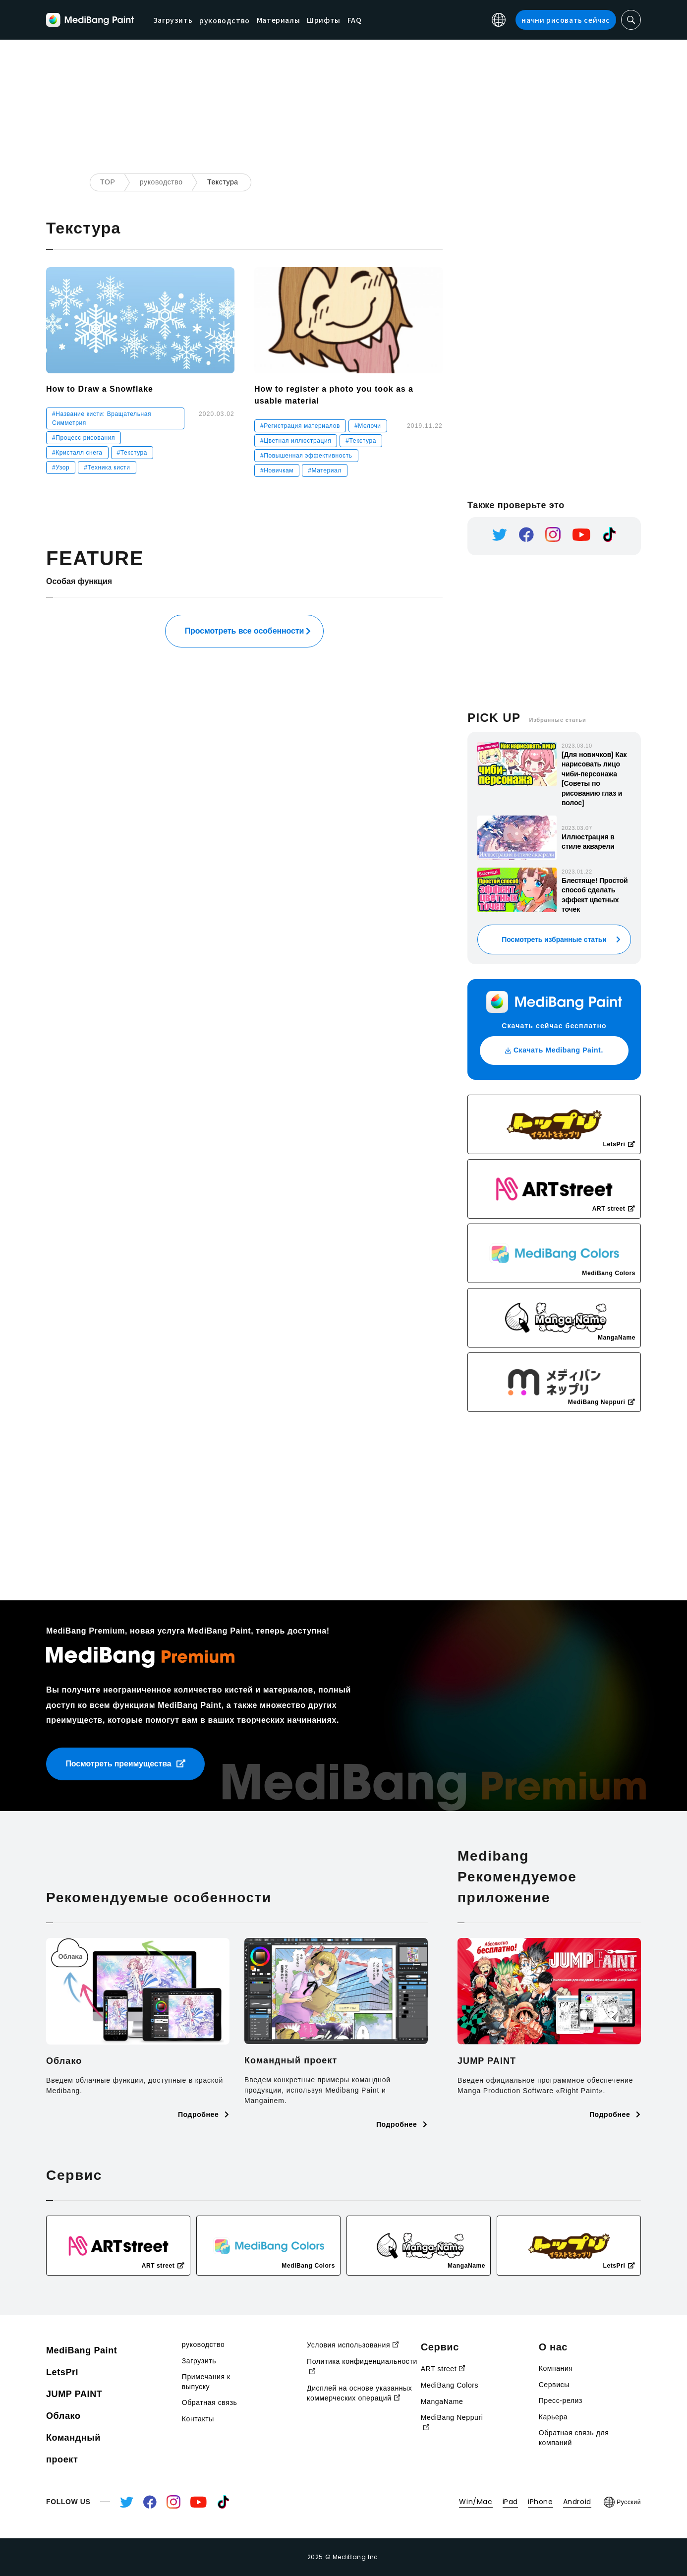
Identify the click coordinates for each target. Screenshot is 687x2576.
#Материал (325, 470)
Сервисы (554, 2385)
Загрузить (218, 19)
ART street (443, 2369)
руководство (161, 182)
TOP (107, 182)
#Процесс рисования (83, 437)
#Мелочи (367, 425)
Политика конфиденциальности (362, 2366)
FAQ (401, 19)
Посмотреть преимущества (125, 1763)
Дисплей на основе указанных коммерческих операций (359, 2393)
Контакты (198, 2419)
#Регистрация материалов (300, 425)
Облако (63, 2416)
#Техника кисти (107, 467)
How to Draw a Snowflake (99, 389)
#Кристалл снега (77, 452)
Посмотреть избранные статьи (554, 939)
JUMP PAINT (74, 2394)
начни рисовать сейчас (565, 20)
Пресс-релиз (560, 2400)
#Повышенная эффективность (306, 455)
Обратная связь (209, 2402)
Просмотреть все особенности (244, 631)
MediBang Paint (81, 2350)
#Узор (60, 467)
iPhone (540, 2502)
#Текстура (132, 452)
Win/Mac (475, 2502)
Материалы (324, 19)
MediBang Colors (449, 2385)
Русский (622, 2502)
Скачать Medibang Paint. (554, 1050)
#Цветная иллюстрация (295, 440)
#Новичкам (276, 470)
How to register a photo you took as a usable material (333, 395)
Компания (556, 2368)
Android (577, 2502)
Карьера (553, 2417)
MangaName (442, 2401)
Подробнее (203, 2114)
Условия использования (353, 2345)
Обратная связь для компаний (574, 2438)
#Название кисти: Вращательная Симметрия (101, 418)
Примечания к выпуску (206, 2382)
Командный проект (73, 2448)
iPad (510, 2502)
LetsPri (62, 2372)
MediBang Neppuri (452, 2422)
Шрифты (370, 19)
